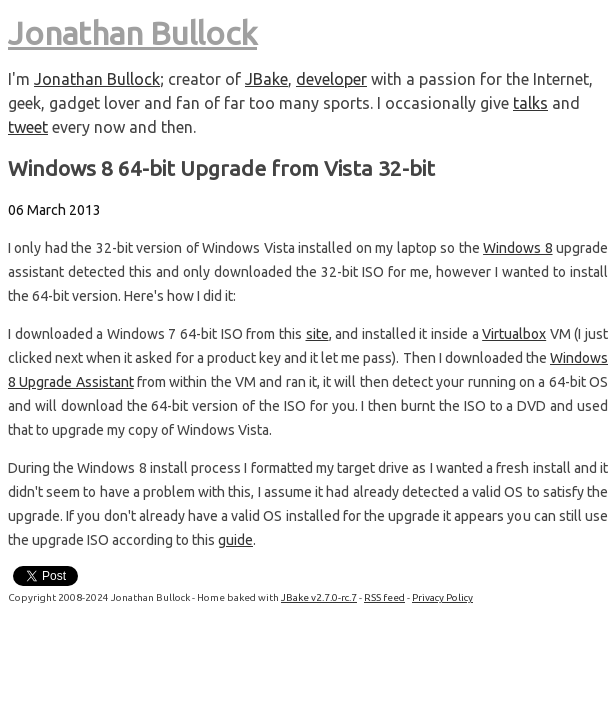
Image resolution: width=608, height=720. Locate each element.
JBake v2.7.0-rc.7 (319, 597)
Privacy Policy (442, 597)
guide (235, 540)
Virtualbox (514, 334)
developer (331, 79)
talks (530, 103)
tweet (28, 127)
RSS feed (384, 597)
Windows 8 (517, 248)
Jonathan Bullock (132, 33)
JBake (266, 79)
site (317, 334)
